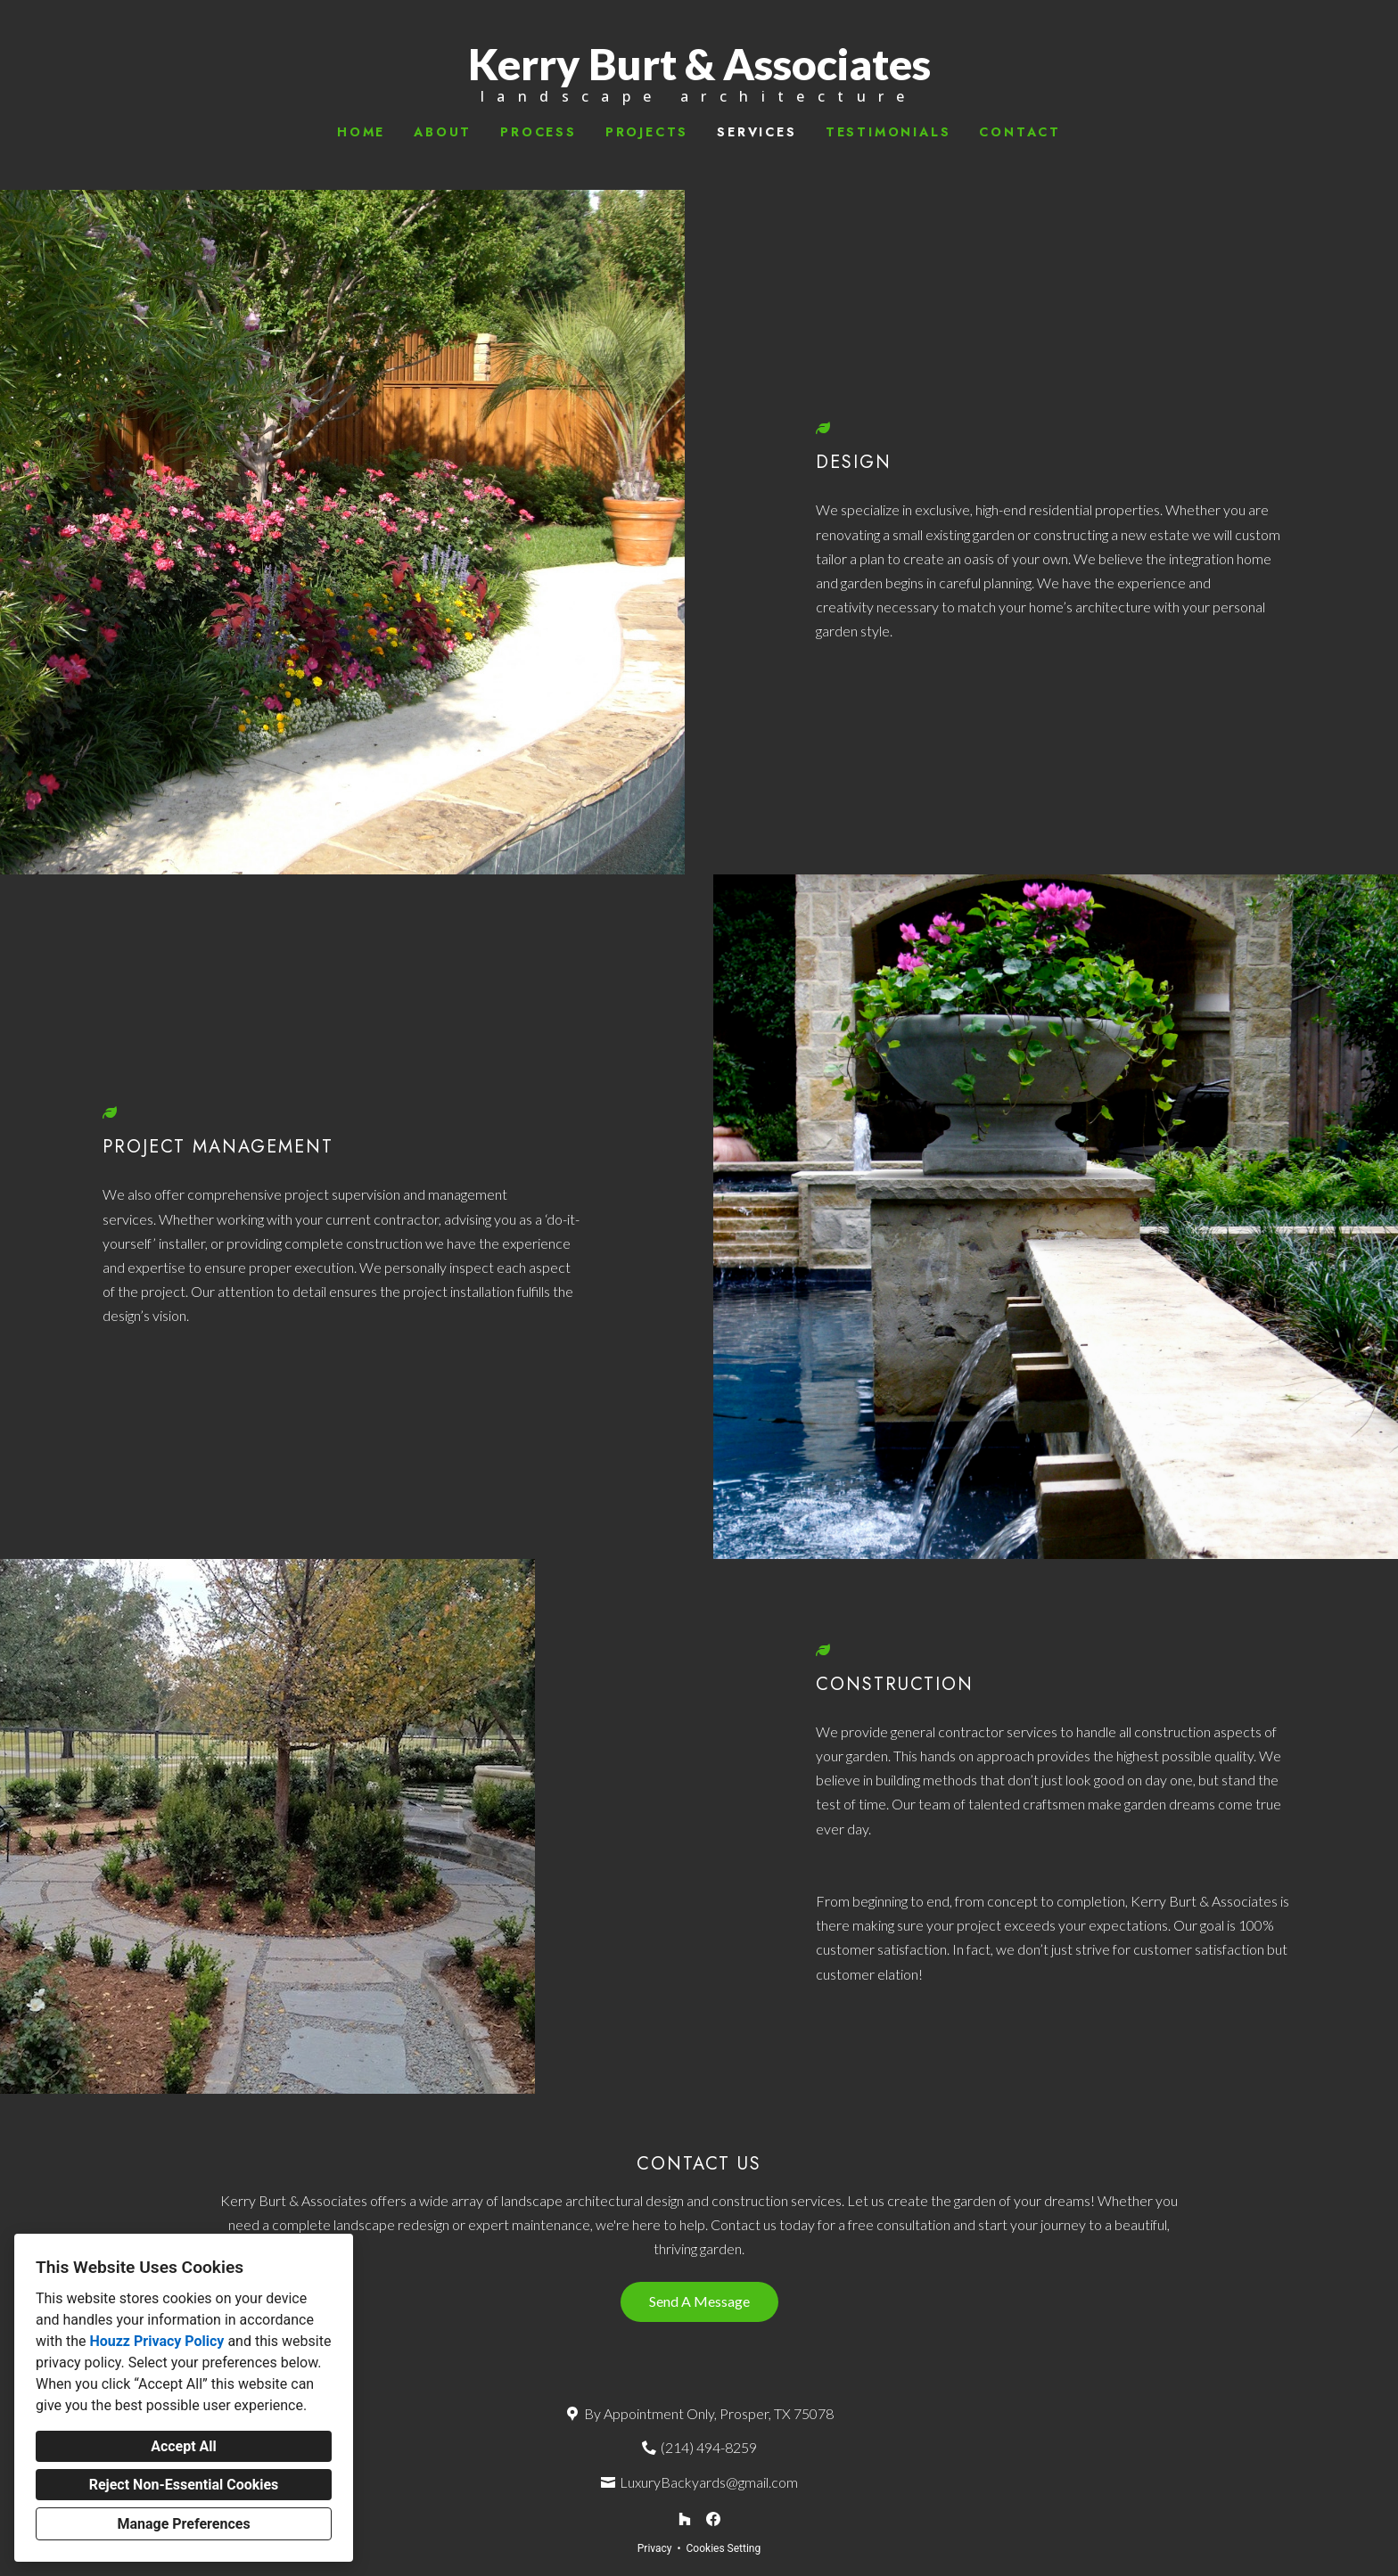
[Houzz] (684, 2519)
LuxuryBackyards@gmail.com (709, 2481)
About (443, 132)
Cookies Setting (724, 2548)
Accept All (184, 2446)
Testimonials (888, 132)
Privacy (654, 2548)
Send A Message (699, 2301)
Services (756, 132)
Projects (646, 132)
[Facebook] (713, 2519)
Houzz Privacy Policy (156, 2341)
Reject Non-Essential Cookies (184, 2484)
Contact (1020, 132)
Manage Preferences (183, 2523)
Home (361, 132)
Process (538, 132)
